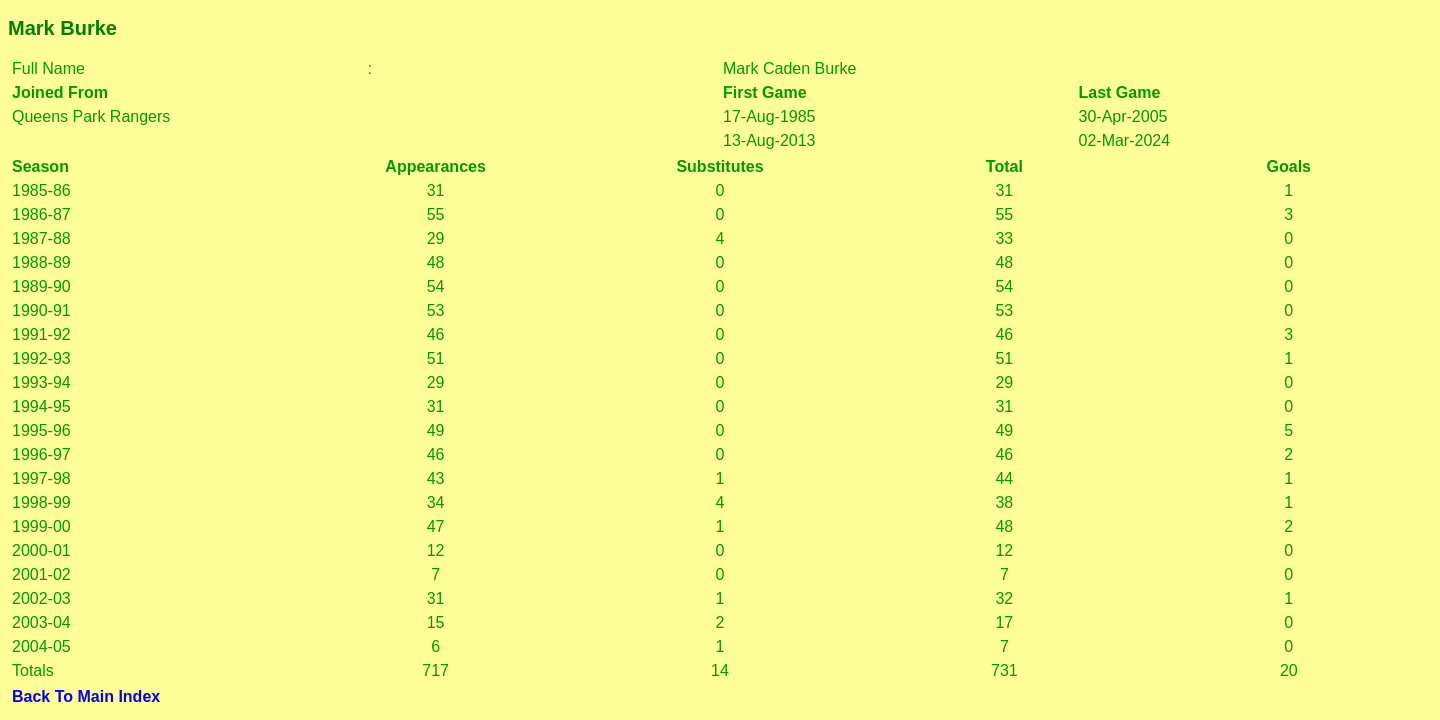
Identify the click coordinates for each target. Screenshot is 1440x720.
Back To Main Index (86, 696)
